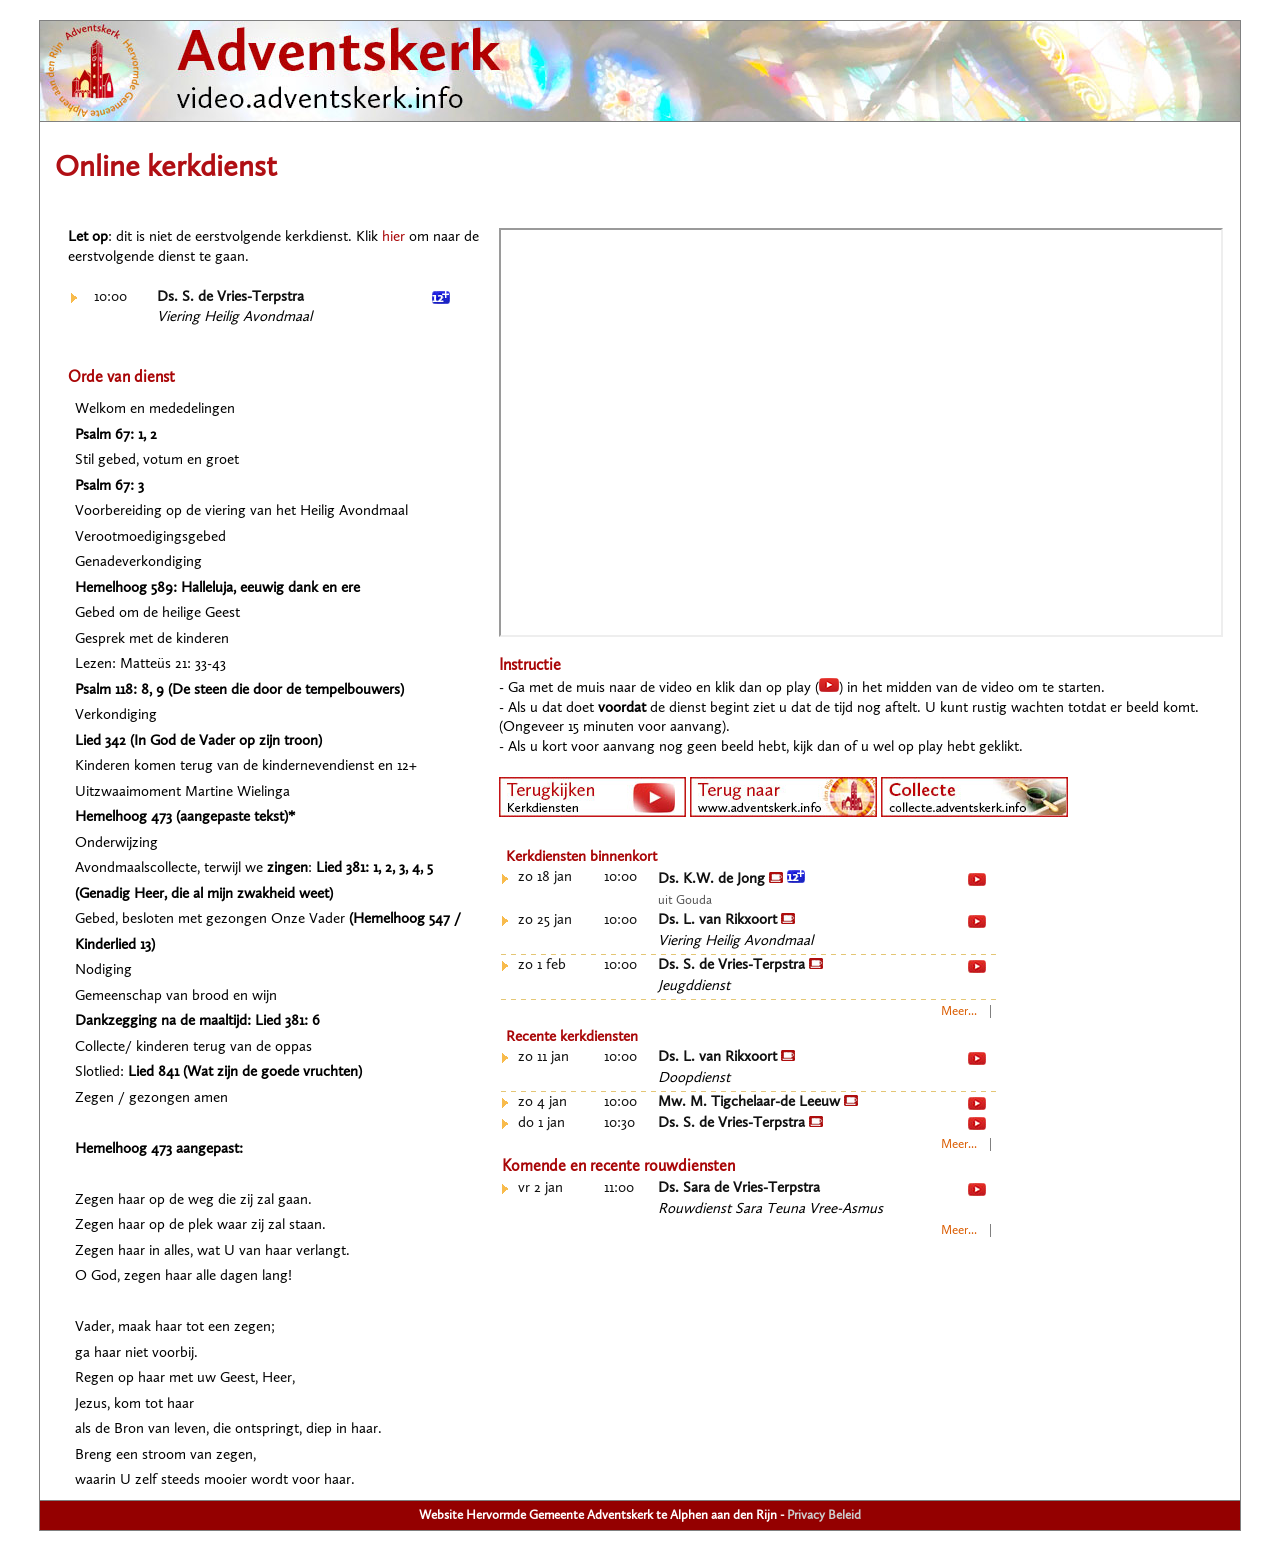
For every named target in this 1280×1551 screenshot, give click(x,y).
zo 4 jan (542, 1102)
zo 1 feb (542, 965)
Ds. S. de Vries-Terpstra (230, 297)
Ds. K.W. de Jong (731, 879)
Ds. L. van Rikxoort (726, 920)
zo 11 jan (543, 1057)
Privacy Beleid (824, 1515)
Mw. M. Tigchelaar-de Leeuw (758, 1102)
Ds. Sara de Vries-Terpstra (739, 1188)
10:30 (619, 1123)
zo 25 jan (545, 920)
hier (393, 237)
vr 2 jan (540, 1188)
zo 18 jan (545, 877)
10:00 (110, 297)
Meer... (959, 1011)
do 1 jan (541, 1123)
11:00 (619, 1188)
